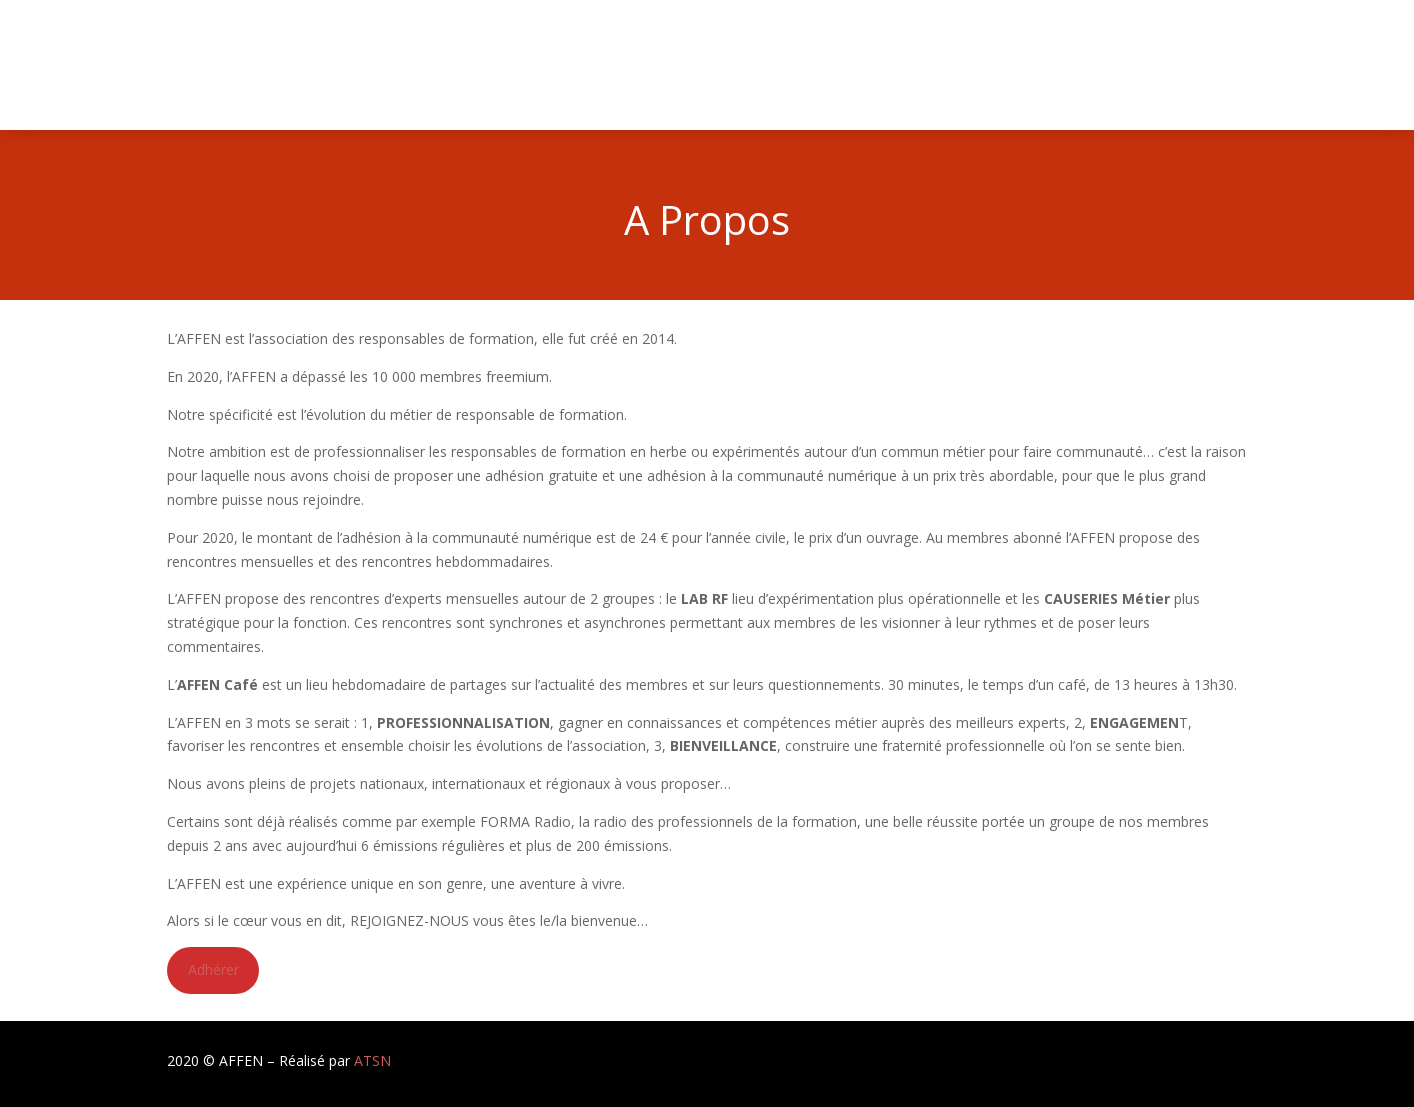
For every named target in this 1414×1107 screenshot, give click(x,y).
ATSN (372, 1060)
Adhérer (213, 969)
